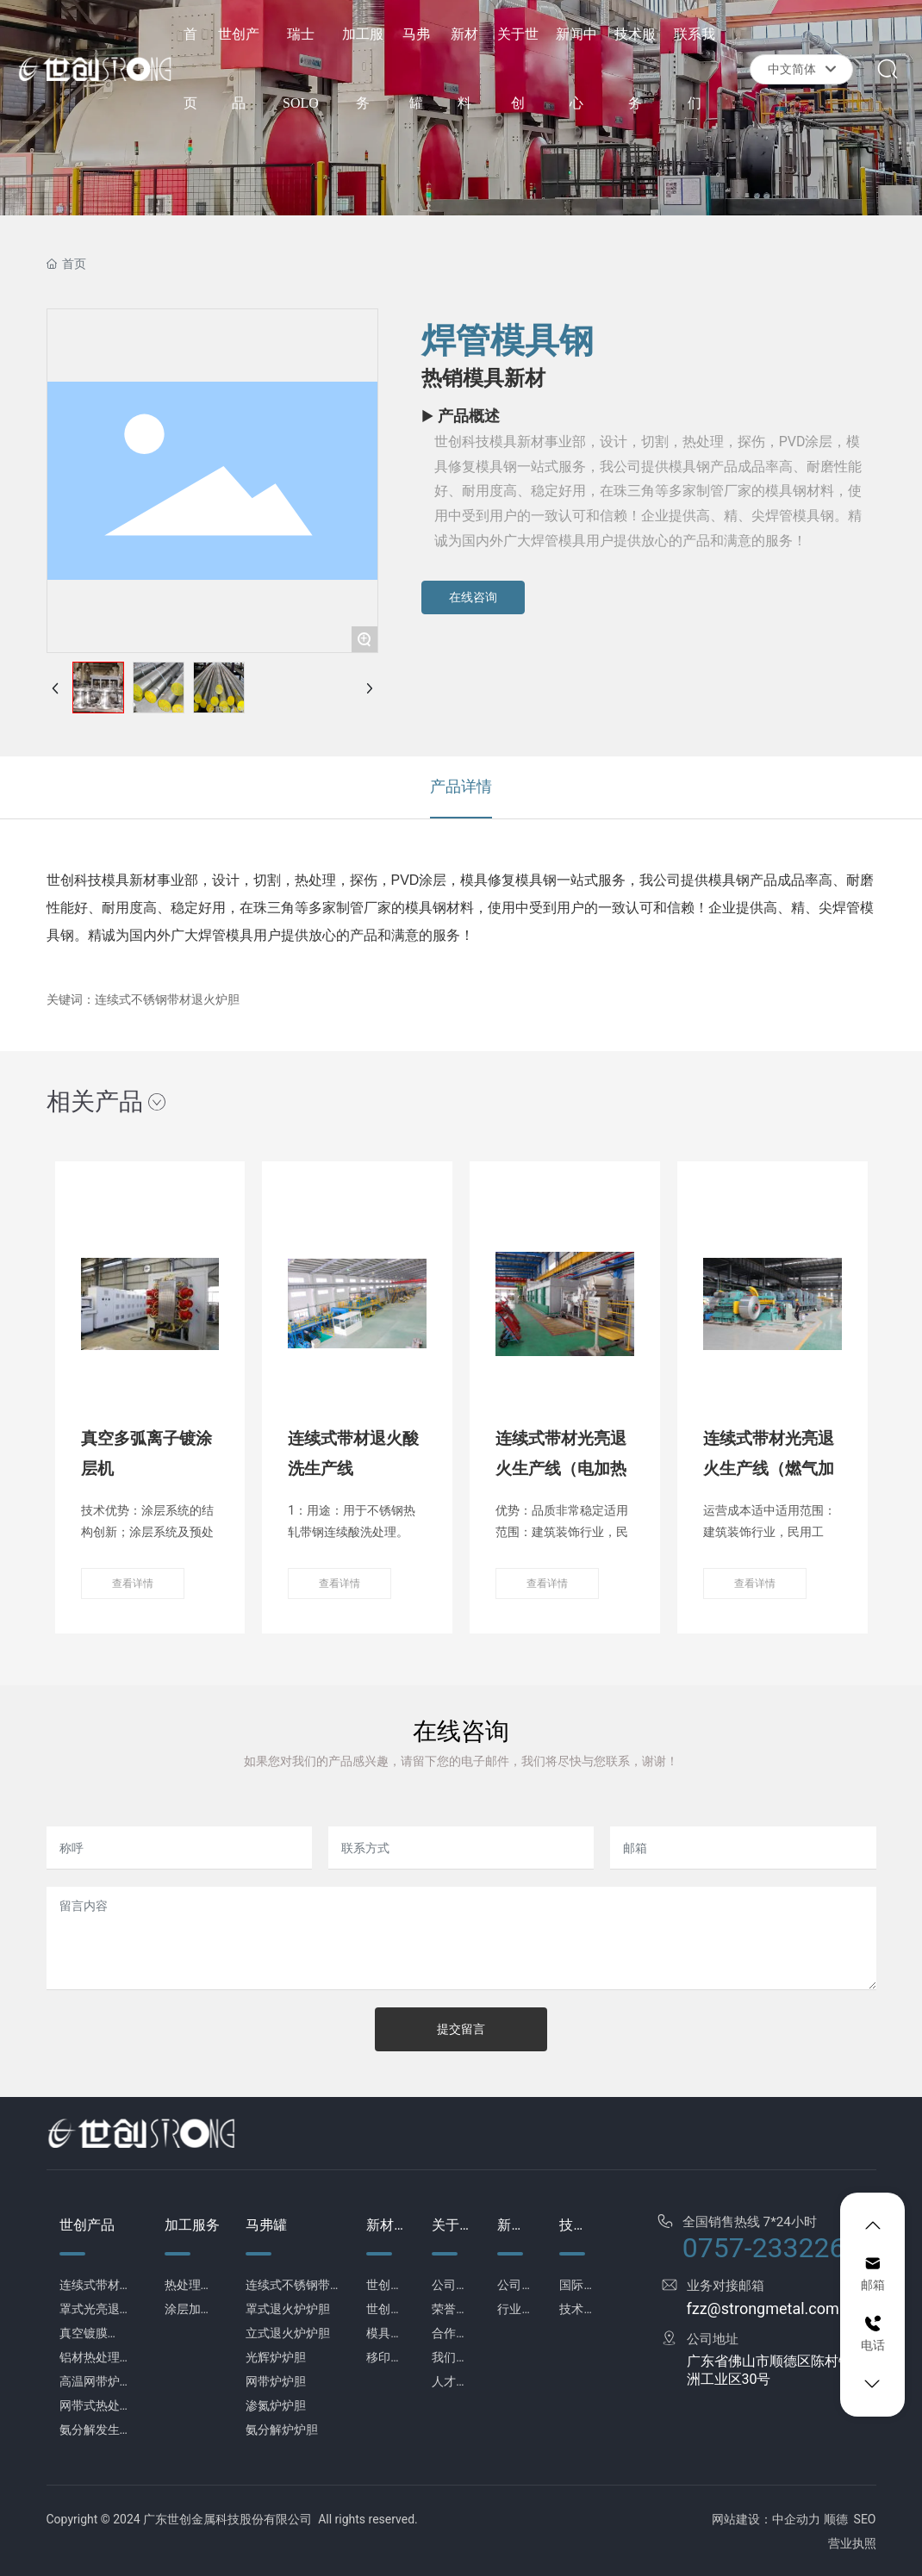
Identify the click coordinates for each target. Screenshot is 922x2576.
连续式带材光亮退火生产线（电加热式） (560, 1468)
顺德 (836, 2519)
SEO (865, 2519)
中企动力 (796, 2519)
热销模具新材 (483, 378)
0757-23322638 (779, 2247)
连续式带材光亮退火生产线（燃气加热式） (768, 1468)
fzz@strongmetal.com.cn (773, 2308)
